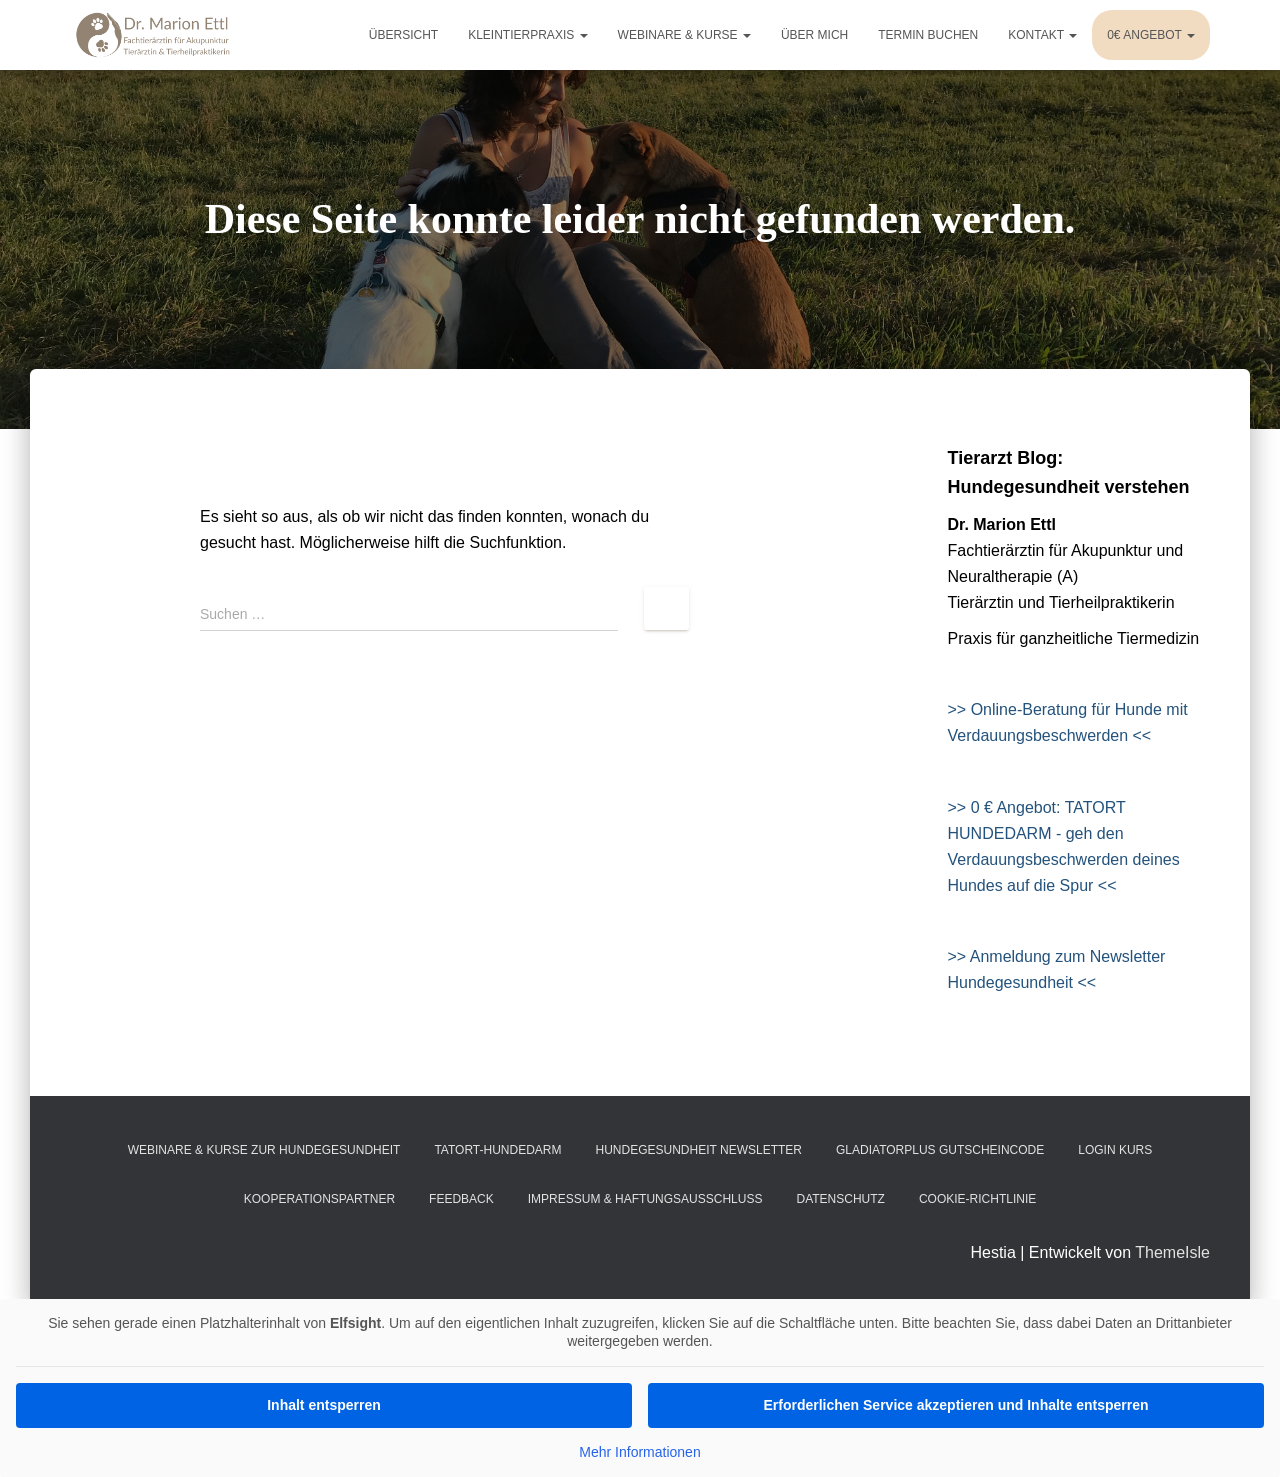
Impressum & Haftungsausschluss (645, 1199)
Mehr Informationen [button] (639, 1452)
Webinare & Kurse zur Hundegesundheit (264, 1150)
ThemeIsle (1172, 1252)
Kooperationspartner (319, 1199)
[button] (44, 1433)
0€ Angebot (1151, 35)
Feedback (461, 1199)
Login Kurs (1115, 1150)
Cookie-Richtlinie (977, 1199)
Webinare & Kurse (684, 35)
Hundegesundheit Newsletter (699, 1150)
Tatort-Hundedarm (497, 1150)
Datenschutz (840, 1199)
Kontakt (1042, 35)
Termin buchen (928, 35)
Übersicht (403, 35)
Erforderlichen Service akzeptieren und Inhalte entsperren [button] (955, 1405)
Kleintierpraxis (527, 35)
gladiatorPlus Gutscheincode (940, 1150)
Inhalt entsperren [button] (324, 1405)
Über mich (814, 35)
